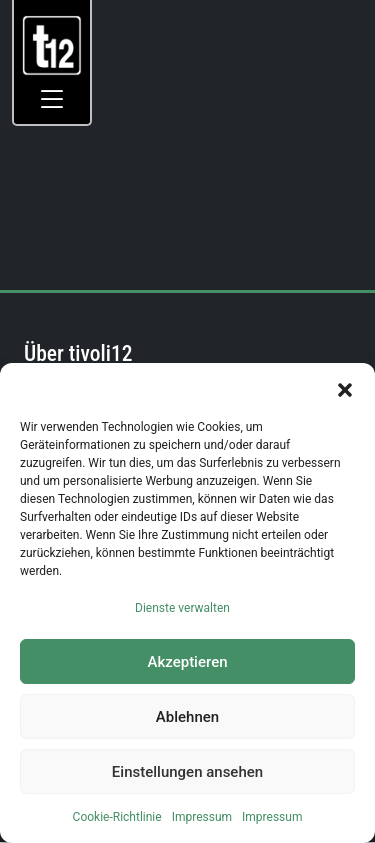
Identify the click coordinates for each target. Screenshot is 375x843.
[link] (52, 44)
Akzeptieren (187, 662)
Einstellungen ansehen (187, 772)
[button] (345, 388)
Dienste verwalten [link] (182, 608)
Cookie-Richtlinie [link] (117, 817)
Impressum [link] (202, 817)
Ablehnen (187, 717)
